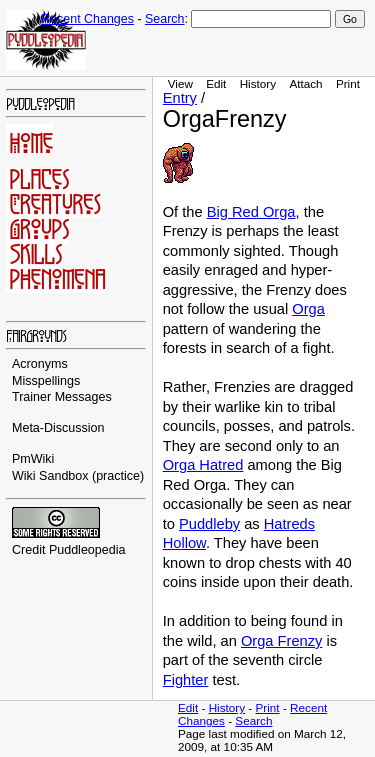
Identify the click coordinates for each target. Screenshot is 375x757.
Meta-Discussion (58, 428)
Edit (216, 83)
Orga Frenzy (281, 641)
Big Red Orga (251, 212)
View (180, 83)
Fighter (186, 680)
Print (348, 83)
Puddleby (209, 524)
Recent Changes (87, 19)
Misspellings (46, 381)
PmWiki (33, 459)
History (258, 83)
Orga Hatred (203, 465)
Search (164, 19)
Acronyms (40, 364)
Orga (308, 309)
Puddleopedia (87, 550)
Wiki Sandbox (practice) (78, 476)
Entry (180, 98)
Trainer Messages (62, 397)
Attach (305, 83)
